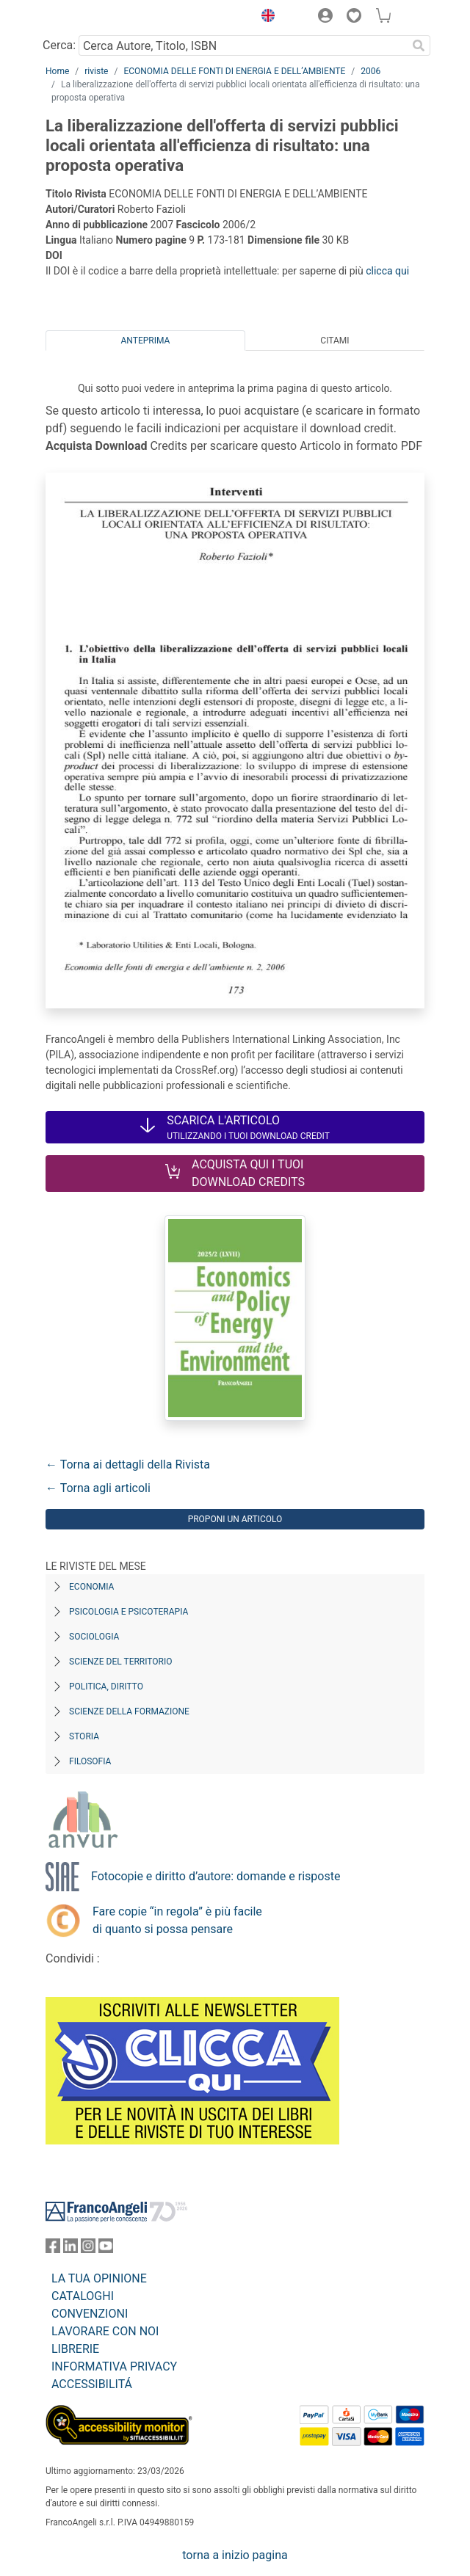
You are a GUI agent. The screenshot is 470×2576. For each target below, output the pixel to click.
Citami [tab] (334, 340)
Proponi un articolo (235, 1519)
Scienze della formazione (129, 1711)
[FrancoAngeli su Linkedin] (70, 2249)
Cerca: (59, 45)
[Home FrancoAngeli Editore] (95, 17)
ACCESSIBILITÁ (91, 2384)
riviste (96, 71)
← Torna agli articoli (98, 1488)
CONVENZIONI (89, 2314)
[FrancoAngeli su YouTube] (105, 2249)
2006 (370, 71)
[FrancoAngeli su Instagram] (88, 2249)
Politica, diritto (106, 1686)
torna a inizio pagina (234, 2555)
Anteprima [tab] (145, 340)
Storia (84, 1736)
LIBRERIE (75, 2349)
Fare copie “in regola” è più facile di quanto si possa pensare (177, 1920)
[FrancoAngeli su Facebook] (53, 2249)
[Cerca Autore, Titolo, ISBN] (243, 45)
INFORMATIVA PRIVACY (114, 2366)
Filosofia (90, 1761)
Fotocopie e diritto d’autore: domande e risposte (215, 1876)
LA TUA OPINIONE (99, 2278)
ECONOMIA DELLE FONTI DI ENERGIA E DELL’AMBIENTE (234, 71)
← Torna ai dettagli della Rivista (128, 1464)
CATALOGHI (82, 2296)
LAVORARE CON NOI (105, 2331)
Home (57, 71)
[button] (264, 17)
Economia (91, 1587)
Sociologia (94, 1636)
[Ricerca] (418, 45)
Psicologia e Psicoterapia (128, 1612)
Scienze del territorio (121, 1661)
